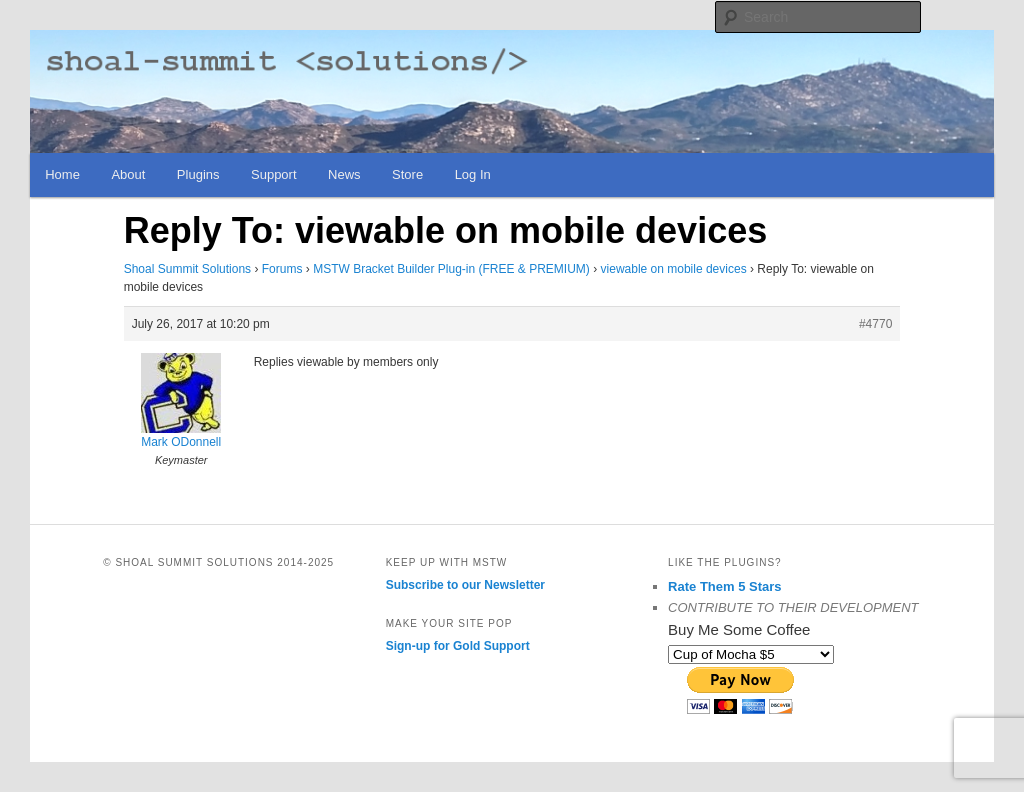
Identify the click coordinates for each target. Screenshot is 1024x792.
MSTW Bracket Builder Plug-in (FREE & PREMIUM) (451, 269)
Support (274, 174)
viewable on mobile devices (674, 269)
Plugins (198, 174)
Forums (282, 269)
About (128, 174)
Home (62, 174)
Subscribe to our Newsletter (465, 585)
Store (407, 174)
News (344, 174)
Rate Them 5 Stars (724, 586)
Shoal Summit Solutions (187, 269)
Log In (473, 174)
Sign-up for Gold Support (458, 646)
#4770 (875, 324)
